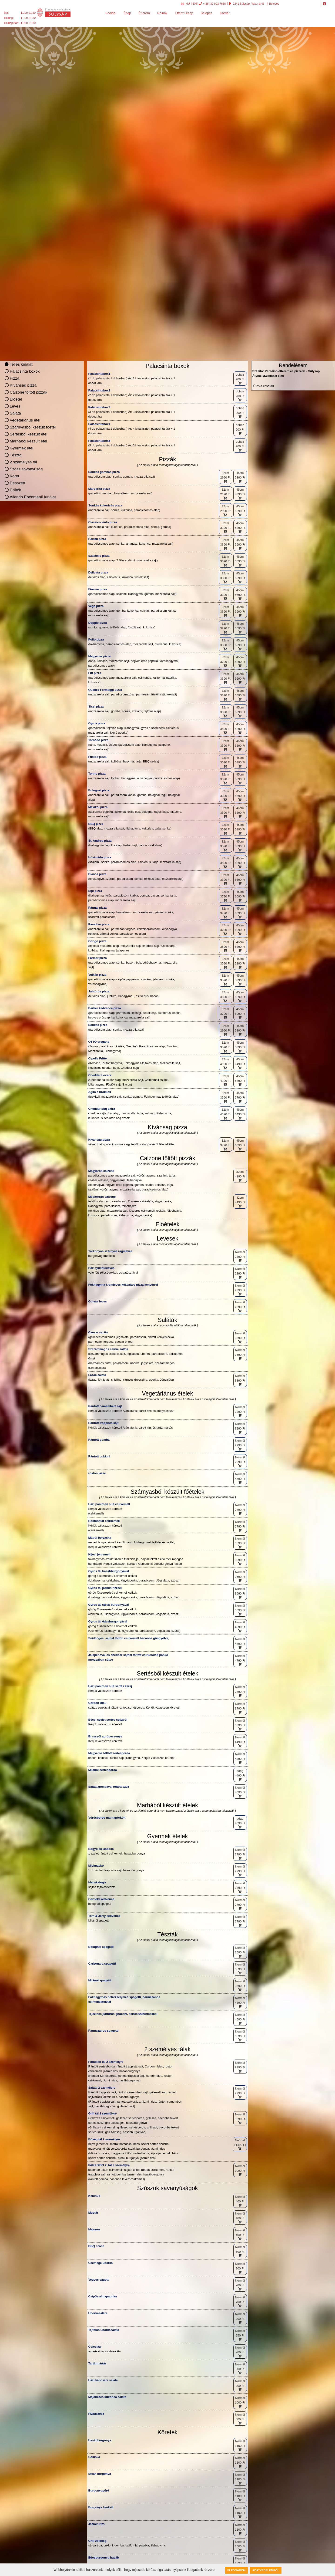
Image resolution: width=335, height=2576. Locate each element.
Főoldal (110, 13)
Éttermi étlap (184, 13)
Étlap (127, 13)
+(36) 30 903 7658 (212, 3)
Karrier (225, 13)
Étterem (144, 13)
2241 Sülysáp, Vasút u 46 (246, 3)
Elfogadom (236, 2570)
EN (195, 3)
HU (185, 3)
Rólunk (162, 13)
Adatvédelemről (265, 2570)
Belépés (273, 3)
